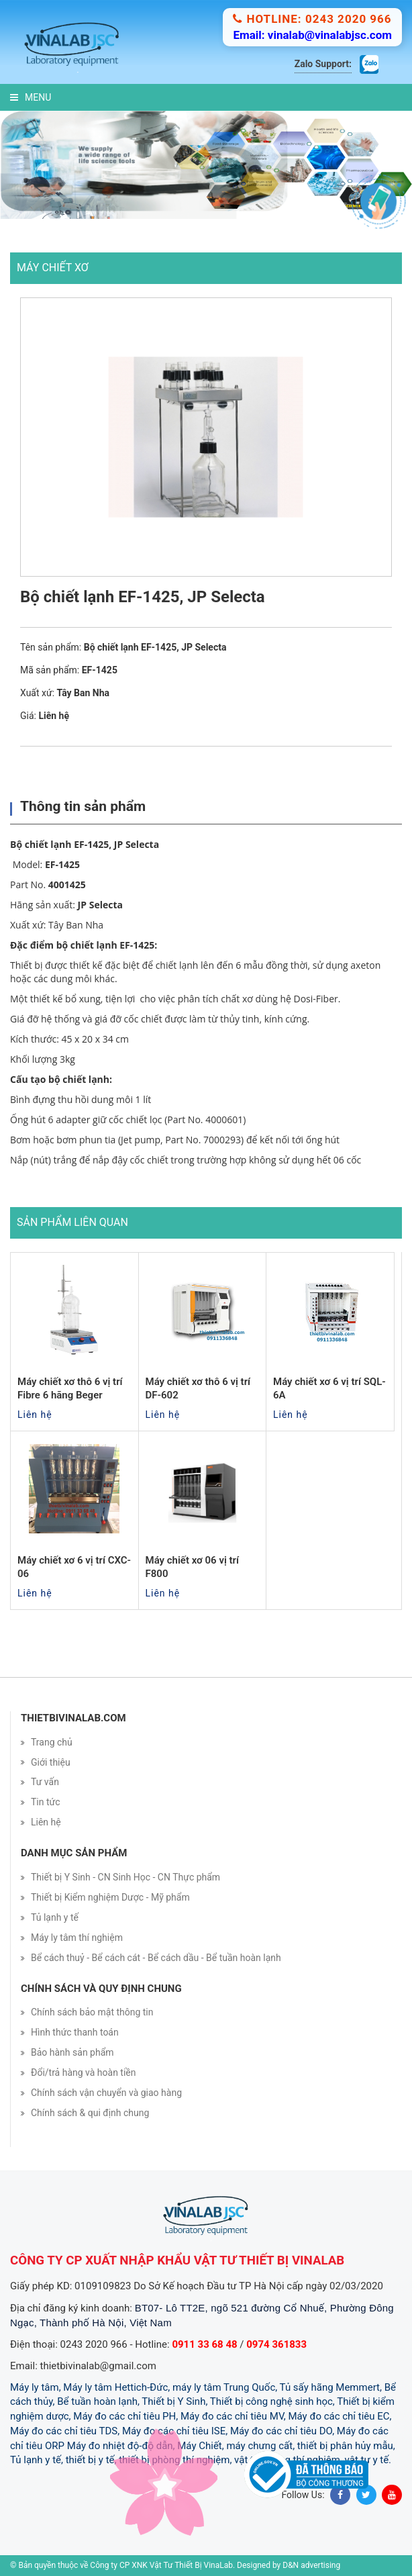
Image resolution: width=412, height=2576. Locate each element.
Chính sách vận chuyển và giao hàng (106, 2092)
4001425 (67, 884)
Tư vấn (45, 1781)
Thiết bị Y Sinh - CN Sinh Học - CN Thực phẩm (125, 1877)
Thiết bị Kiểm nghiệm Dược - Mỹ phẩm (110, 1897)
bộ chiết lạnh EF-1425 (105, 945)
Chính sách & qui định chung (90, 2112)
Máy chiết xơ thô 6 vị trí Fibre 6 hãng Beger (70, 1388)
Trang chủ (51, 1742)
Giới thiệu (50, 1762)
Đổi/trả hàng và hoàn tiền (83, 2072)
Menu (30, 97)
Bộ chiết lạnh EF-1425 (59, 844)
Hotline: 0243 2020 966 (312, 19)
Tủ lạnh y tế (55, 1917)
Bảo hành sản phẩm (72, 2052)
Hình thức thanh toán (75, 2032)
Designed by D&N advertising (288, 2565)
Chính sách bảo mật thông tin (92, 2012)
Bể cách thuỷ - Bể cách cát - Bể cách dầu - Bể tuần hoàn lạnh (156, 1957)
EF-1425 (62, 864)
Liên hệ (46, 1822)
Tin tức (45, 1802)
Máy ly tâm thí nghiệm (77, 1937)
